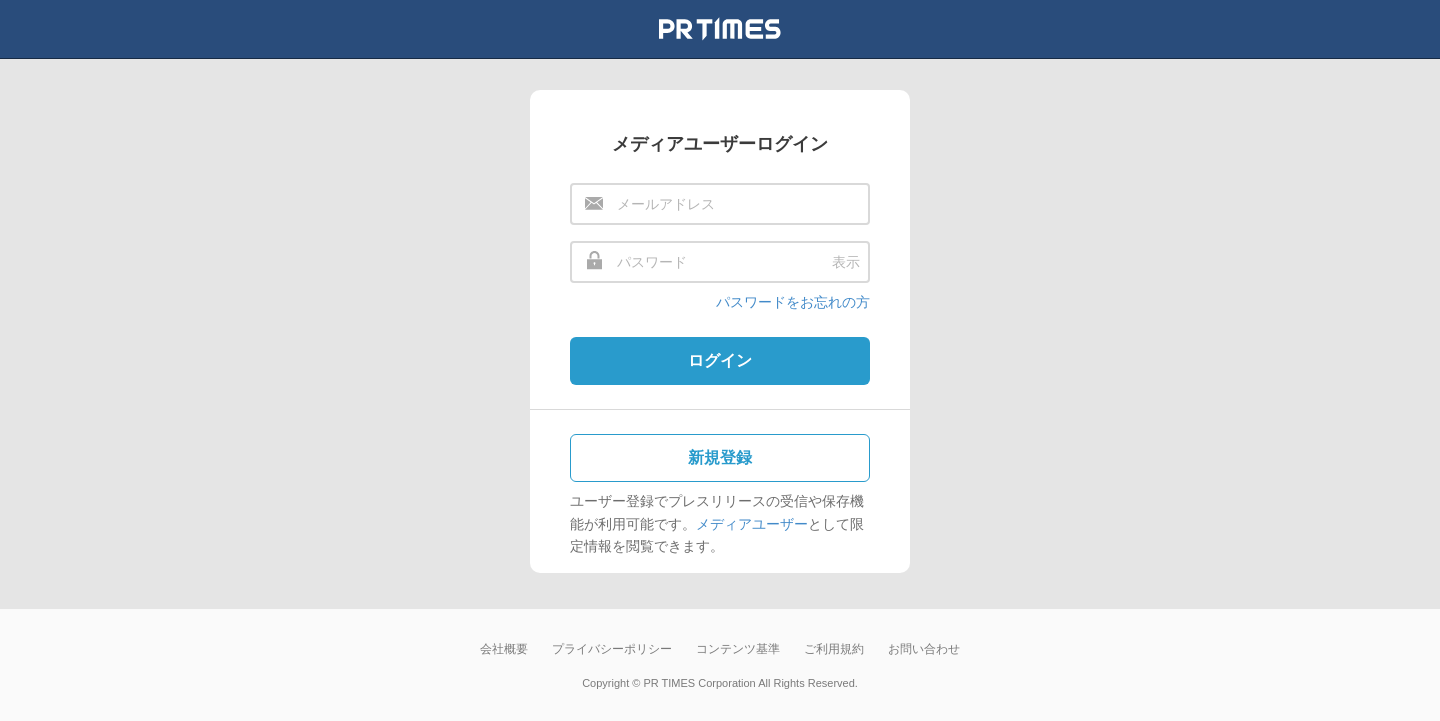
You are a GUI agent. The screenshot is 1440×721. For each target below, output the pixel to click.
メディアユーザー (752, 524)
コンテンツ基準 (738, 649)
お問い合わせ (924, 649)
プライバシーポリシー (612, 649)
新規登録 (720, 457)
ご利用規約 (834, 649)
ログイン (720, 360)
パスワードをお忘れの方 (793, 302)
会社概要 (504, 649)
